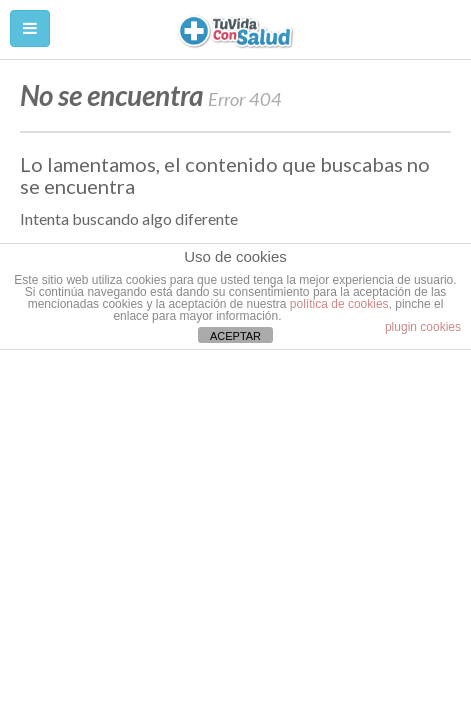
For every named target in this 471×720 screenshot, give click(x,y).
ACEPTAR (235, 336)
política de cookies (339, 304)
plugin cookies (423, 327)
